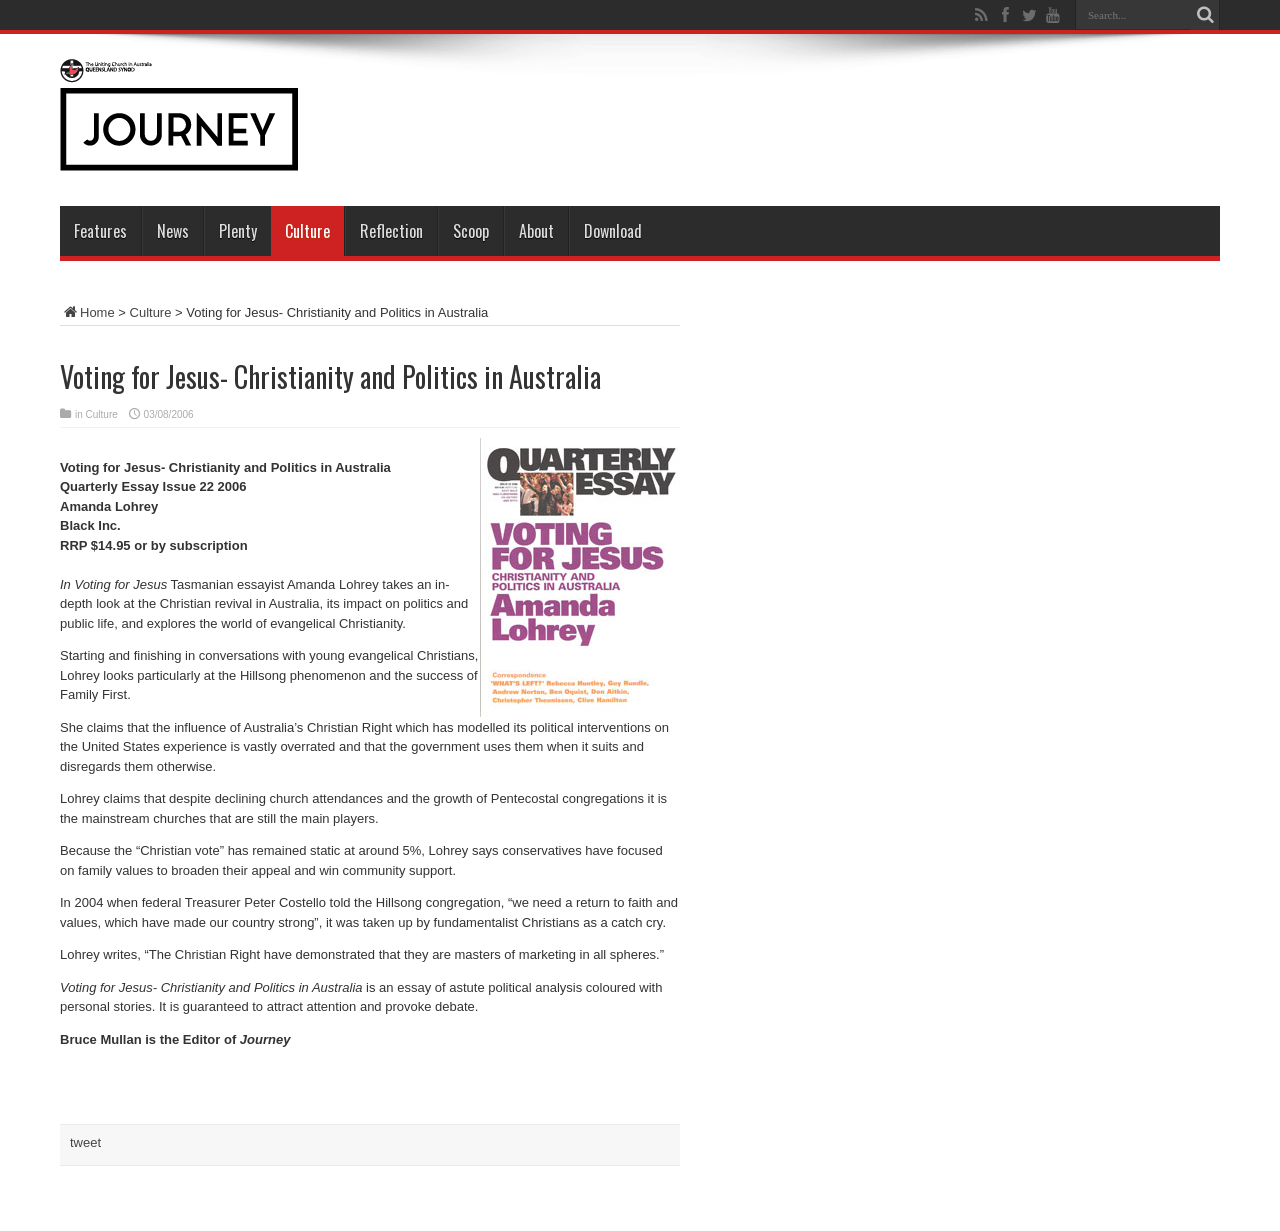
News (173, 231)
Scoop (471, 231)
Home (87, 312)
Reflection (391, 231)
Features (100, 231)
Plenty (238, 231)
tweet (85, 1142)
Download (613, 231)
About (536, 231)
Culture (307, 231)
